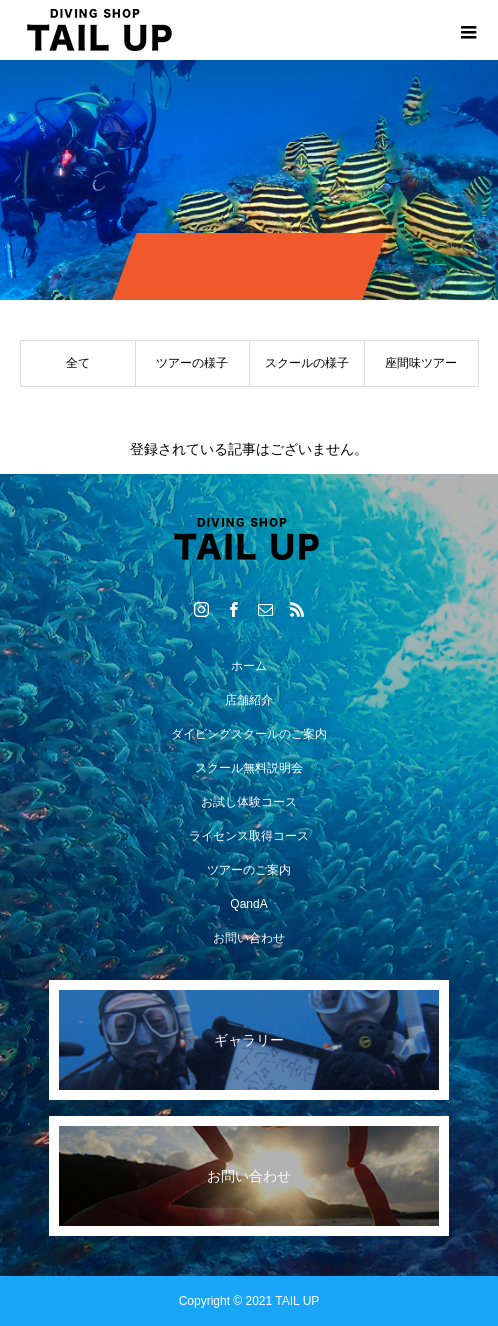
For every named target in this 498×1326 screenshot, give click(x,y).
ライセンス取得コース (249, 836)
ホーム (249, 666)
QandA (248, 904)
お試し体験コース (249, 802)
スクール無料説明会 (249, 768)
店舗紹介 (249, 700)
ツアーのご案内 (249, 870)
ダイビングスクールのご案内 (249, 734)
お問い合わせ (249, 938)
